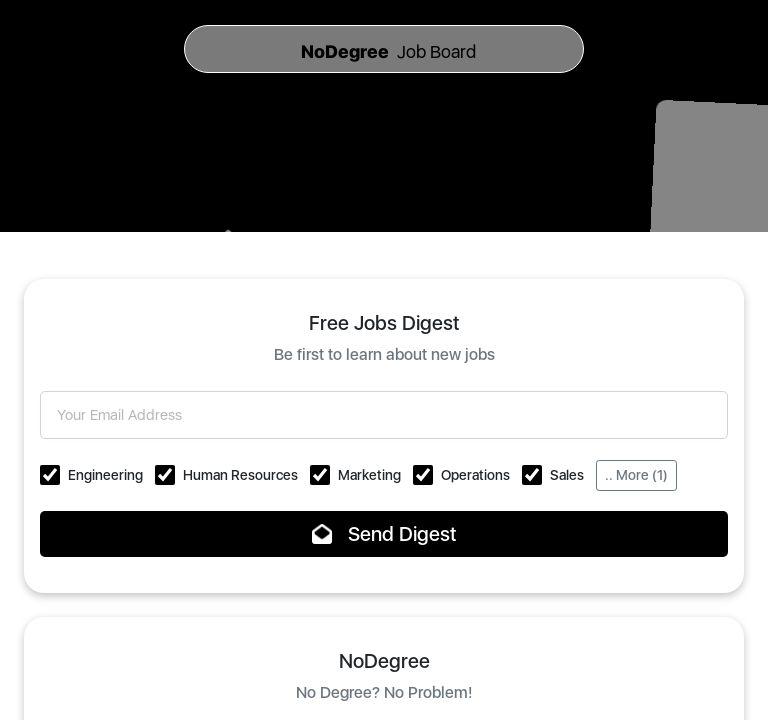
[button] (50, 475)
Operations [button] (475, 475)
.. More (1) (636, 475)
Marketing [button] (369, 475)
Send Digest (384, 534)
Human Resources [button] (240, 475)
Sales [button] (567, 475)
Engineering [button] (105, 475)
